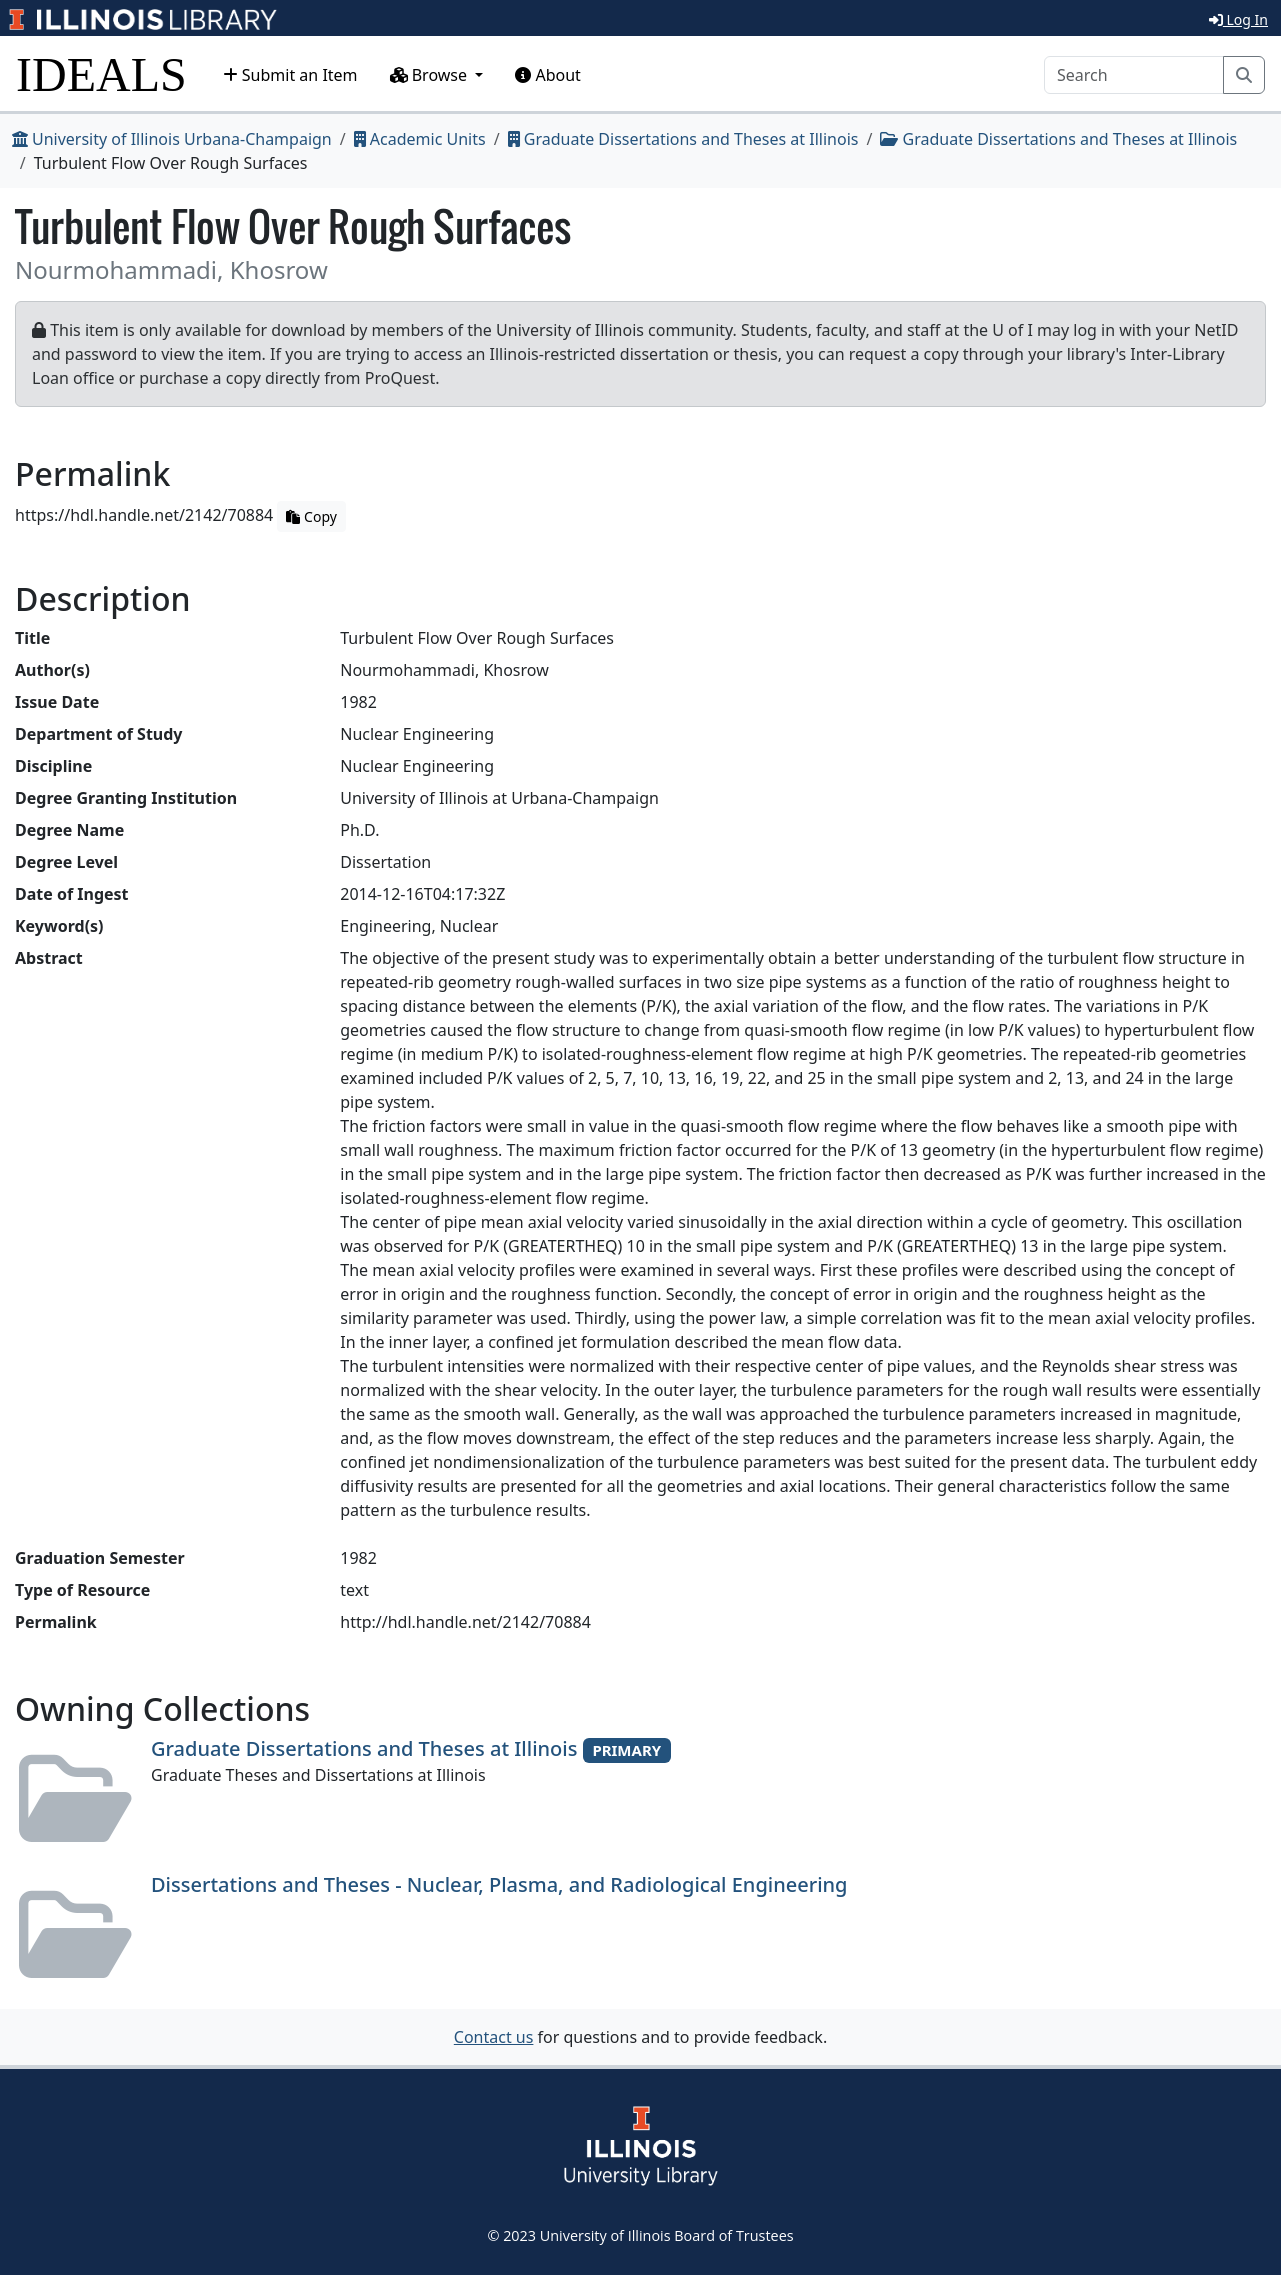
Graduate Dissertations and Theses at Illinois (683, 139)
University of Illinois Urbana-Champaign (172, 139)
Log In (1238, 19)
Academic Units (420, 139)
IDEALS (101, 74)
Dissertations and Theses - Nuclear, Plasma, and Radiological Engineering (499, 1884)
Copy (311, 516)
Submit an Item (290, 75)
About (548, 75)
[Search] (1134, 75)
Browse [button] (431, 75)
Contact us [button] (494, 2037)
